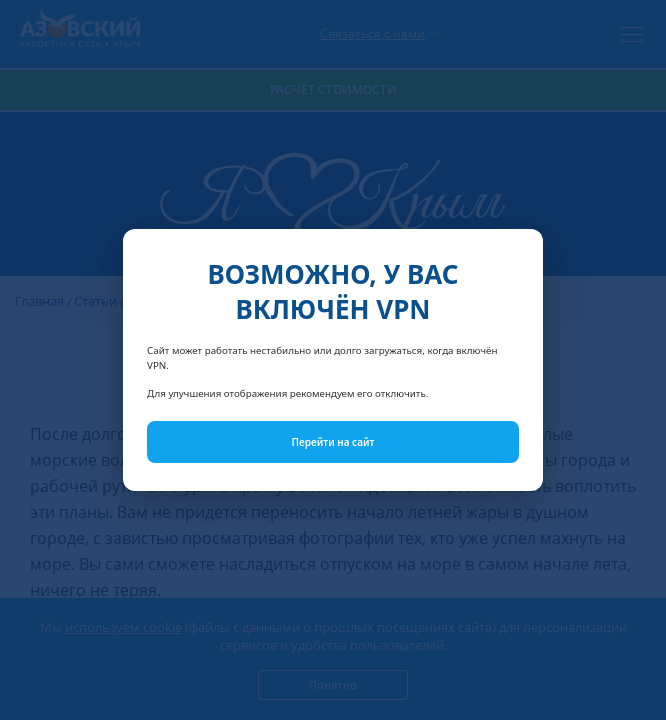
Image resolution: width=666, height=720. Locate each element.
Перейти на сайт (333, 442)
